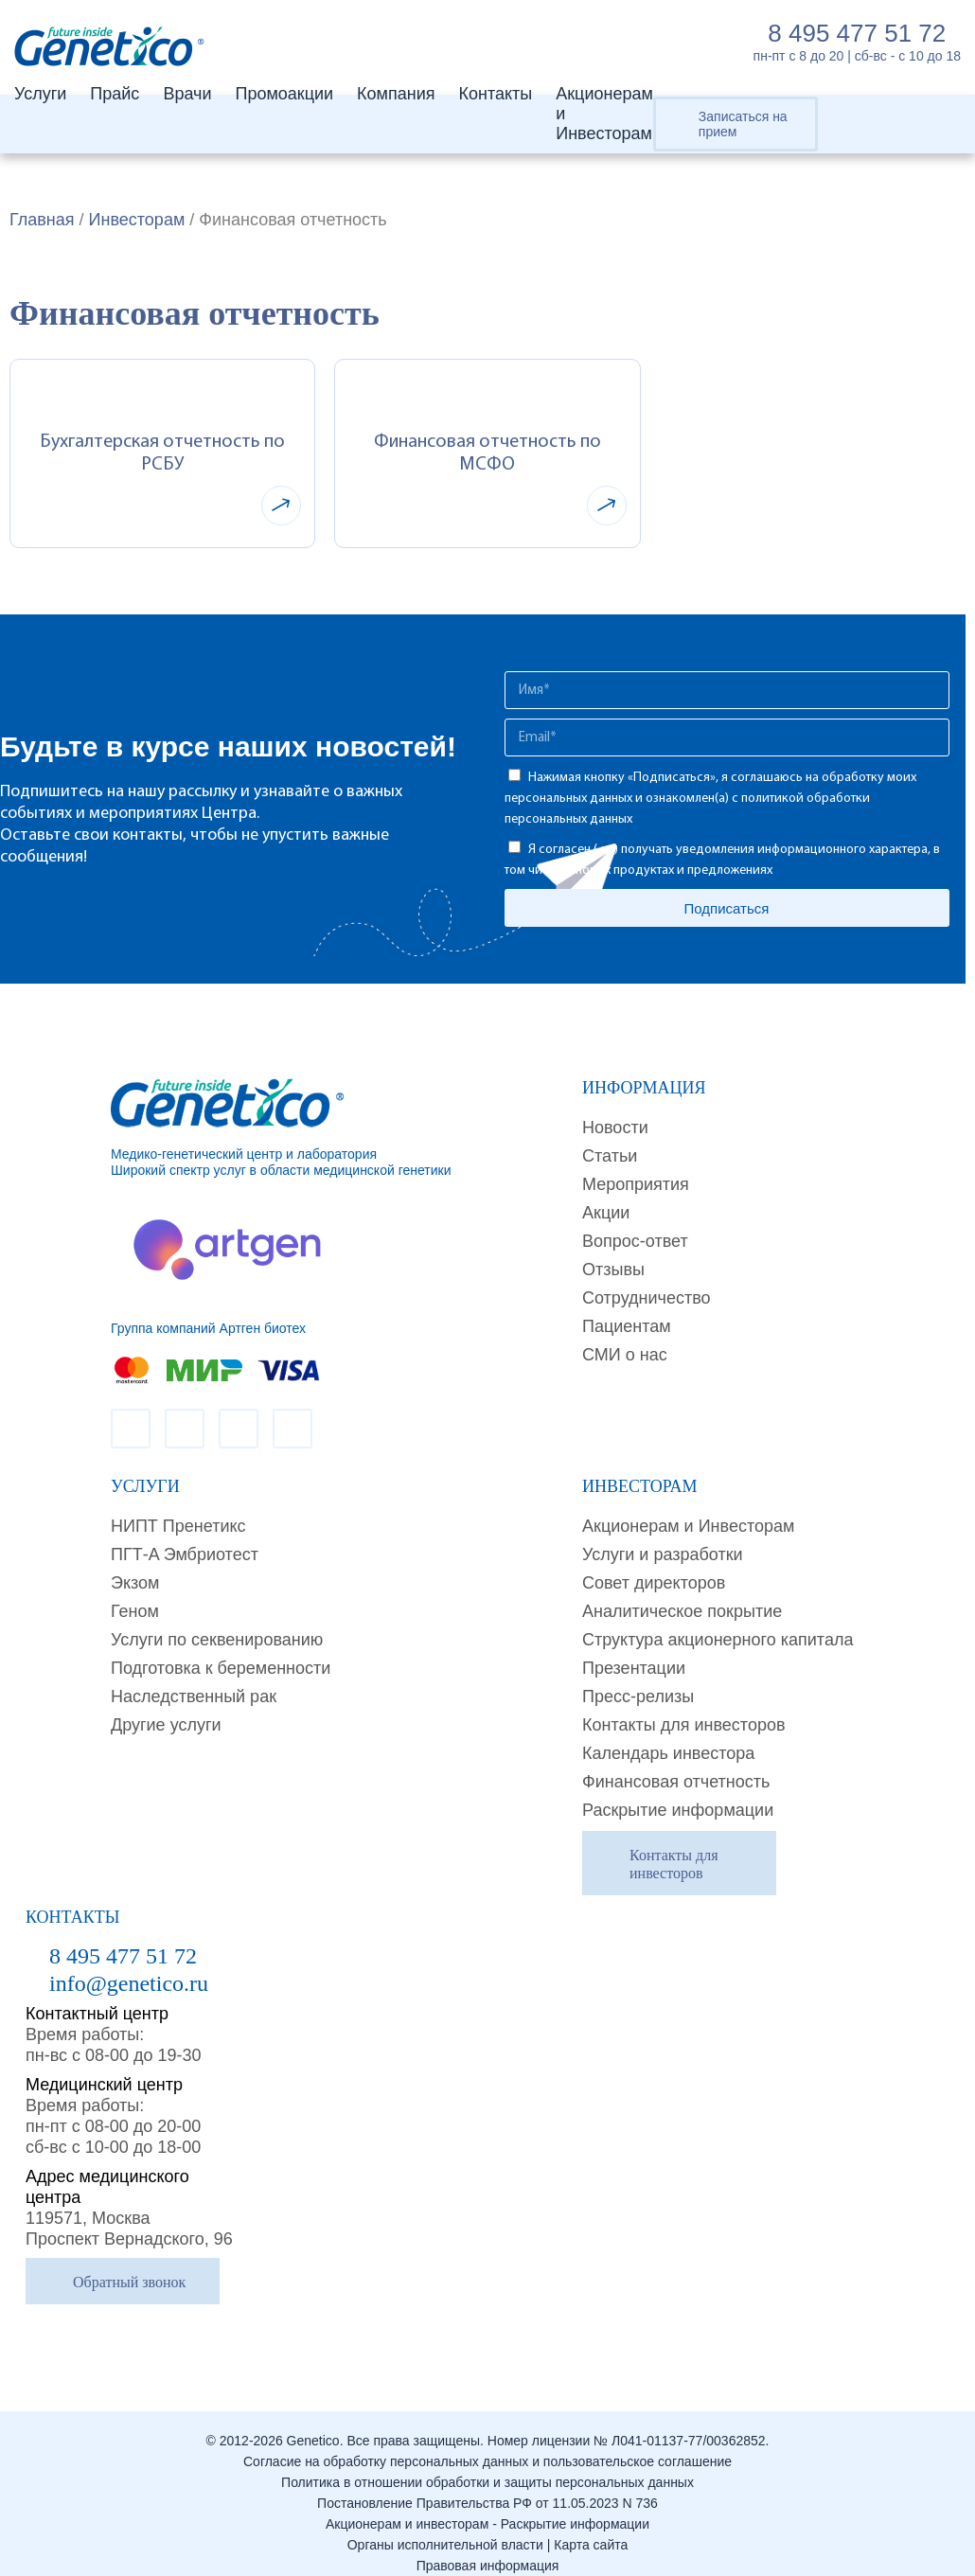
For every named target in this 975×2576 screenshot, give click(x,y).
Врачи (187, 93)
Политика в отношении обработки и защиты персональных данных (487, 2482)
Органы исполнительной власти (445, 2544)
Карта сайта (591, 2544)
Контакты (495, 93)
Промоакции (284, 93)
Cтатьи (609, 1155)
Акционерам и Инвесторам (688, 1526)
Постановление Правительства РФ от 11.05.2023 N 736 (487, 2503)
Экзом (135, 1582)
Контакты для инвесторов (684, 1724)
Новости (615, 1127)
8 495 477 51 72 (857, 33)
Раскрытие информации (677, 1810)
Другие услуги (166, 1724)
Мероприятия (635, 1184)
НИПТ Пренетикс (178, 1526)
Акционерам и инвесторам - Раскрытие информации (487, 2524)
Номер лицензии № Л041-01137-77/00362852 (627, 2440)
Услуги (40, 93)
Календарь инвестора (668, 1753)
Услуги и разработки (662, 1554)
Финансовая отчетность (676, 1781)
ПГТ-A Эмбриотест (184, 1554)
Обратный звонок (129, 2282)
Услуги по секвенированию (217, 1639)
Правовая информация (488, 2565)
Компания (395, 93)
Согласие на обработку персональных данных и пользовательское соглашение (487, 2461)
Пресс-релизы (638, 1696)
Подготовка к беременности (220, 1668)
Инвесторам (137, 219)
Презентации (633, 1668)
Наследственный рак (193, 1696)
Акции (605, 1212)
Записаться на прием (743, 124)
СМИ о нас (624, 1354)
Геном (135, 1611)
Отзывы (613, 1269)
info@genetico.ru (128, 1983)
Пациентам (626, 1326)
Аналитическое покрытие (682, 1611)
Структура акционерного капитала (717, 1639)
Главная (42, 219)
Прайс (114, 93)
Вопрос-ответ (635, 1241)
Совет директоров (653, 1582)
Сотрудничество (646, 1297)
